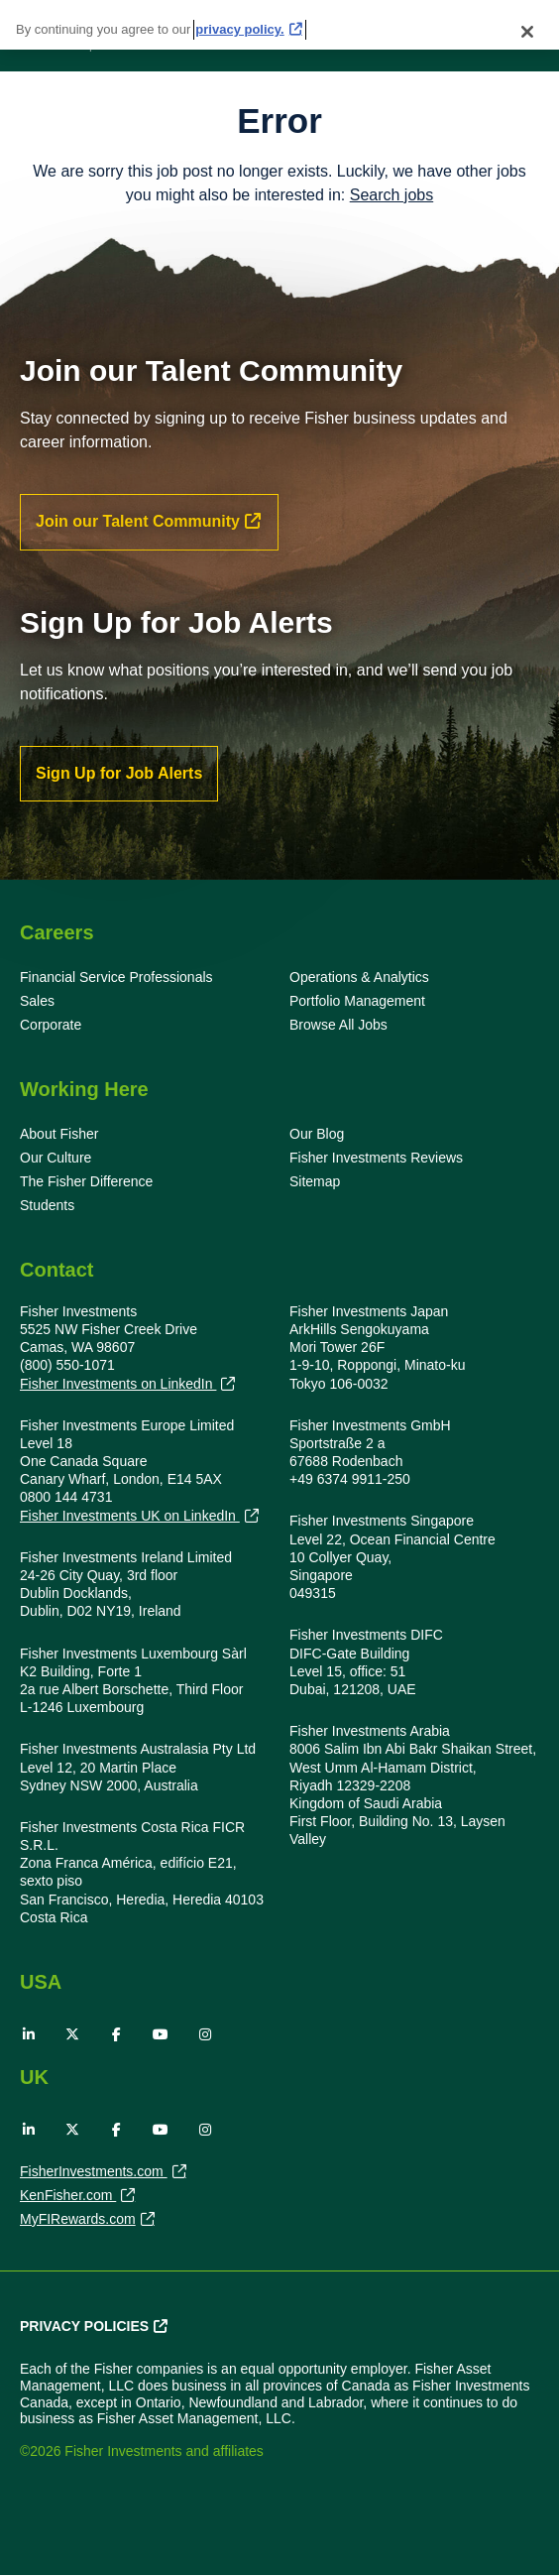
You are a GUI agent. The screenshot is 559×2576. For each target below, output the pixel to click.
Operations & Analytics (359, 977)
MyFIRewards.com (78, 2221)
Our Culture (55, 1157)
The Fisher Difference (86, 1181)
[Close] (527, 24)
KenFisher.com (68, 2197)
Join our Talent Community (138, 521)
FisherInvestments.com (94, 2173)
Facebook (117, 2034)
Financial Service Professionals (116, 977)
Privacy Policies (84, 2326)
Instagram (205, 2034)
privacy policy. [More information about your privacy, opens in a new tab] (239, 21)
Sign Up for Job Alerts (119, 773)
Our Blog (316, 1134)
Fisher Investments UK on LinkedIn (130, 1516)
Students (47, 1205)
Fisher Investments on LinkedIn (118, 1384)
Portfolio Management (357, 1001)
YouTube (160, 2034)
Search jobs (392, 194)
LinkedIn (29, 2034)
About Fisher (59, 1134)
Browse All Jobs (338, 1025)
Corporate (50, 1025)
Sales (37, 1001)
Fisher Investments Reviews (376, 1157)
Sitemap (314, 1181)
